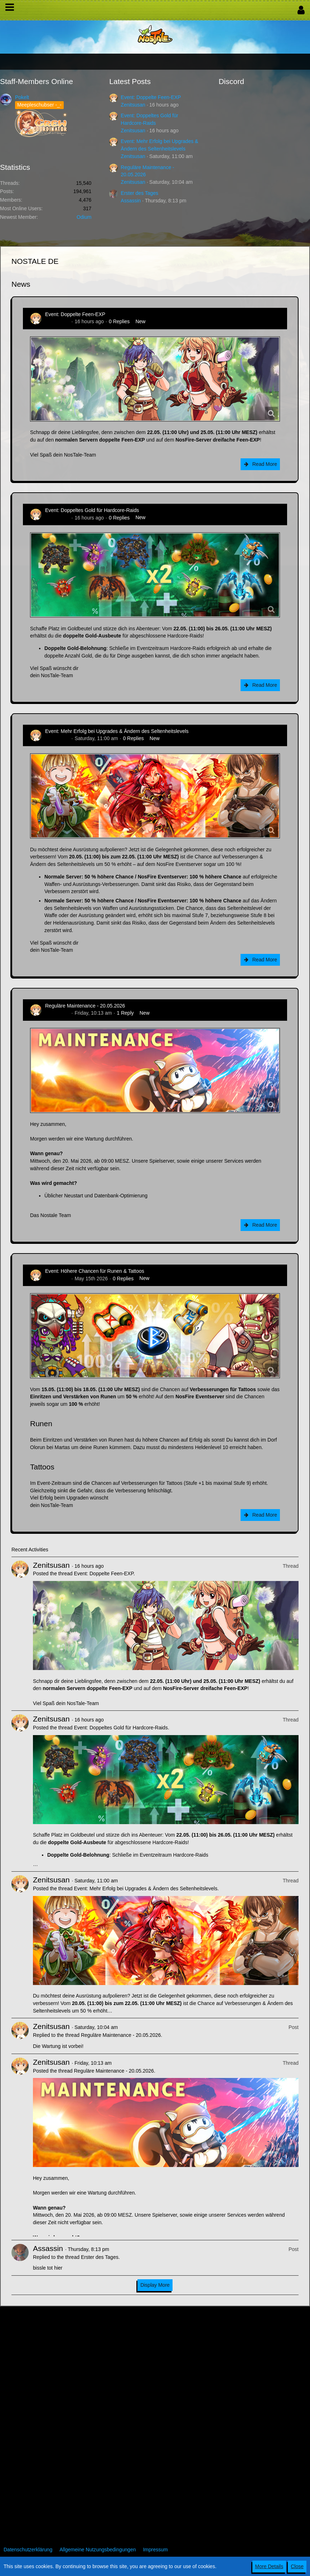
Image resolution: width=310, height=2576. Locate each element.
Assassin (131, 200)
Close (297, 2566)
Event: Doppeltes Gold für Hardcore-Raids (92, 510)
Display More (155, 2285)
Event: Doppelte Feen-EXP (151, 97)
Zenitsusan (133, 105)
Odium (84, 217)
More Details (269, 2566)
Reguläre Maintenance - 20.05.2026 (85, 1006)
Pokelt (22, 97)
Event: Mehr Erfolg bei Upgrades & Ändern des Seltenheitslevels (117, 731)
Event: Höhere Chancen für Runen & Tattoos (94, 1271)
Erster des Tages (139, 193)
